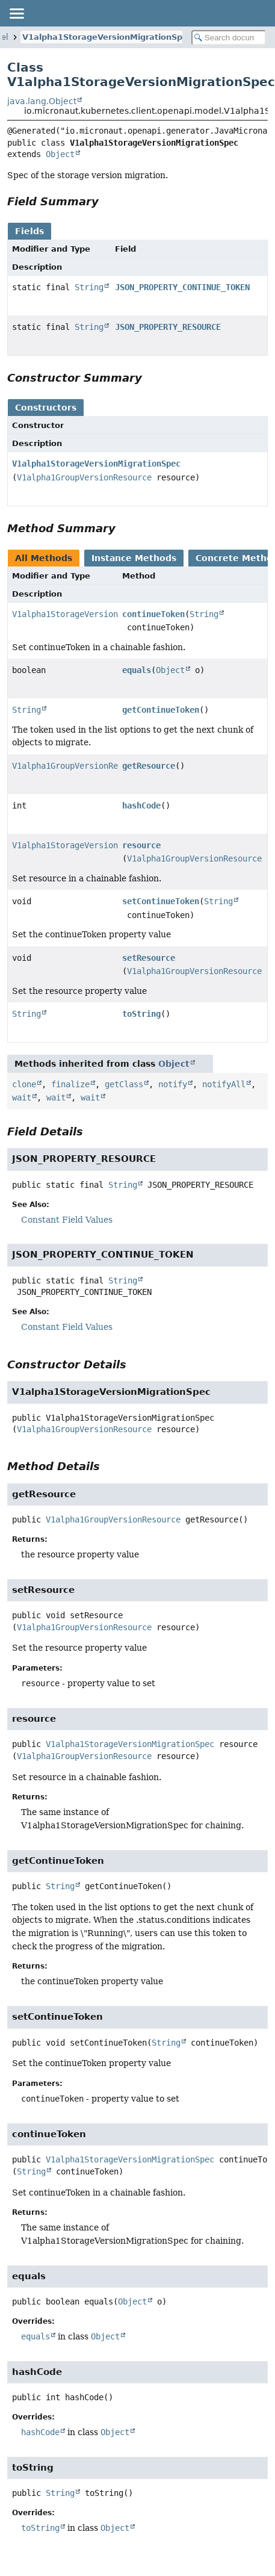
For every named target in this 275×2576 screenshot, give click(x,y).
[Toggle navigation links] (16, 13)
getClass (124, 1084)
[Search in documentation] (228, 37)
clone (24, 1084)
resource (141, 845)
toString (141, 1014)
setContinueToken (160, 901)
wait (21, 1097)
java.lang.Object (41, 101)
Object (60, 154)
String (89, 287)
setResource (148, 958)
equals (136, 670)
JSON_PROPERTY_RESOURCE (168, 327)
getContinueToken (160, 710)
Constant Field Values (67, 1219)
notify (172, 1084)
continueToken (153, 614)
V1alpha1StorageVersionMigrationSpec (107, 37)
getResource (148, 766)
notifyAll (224, 1084)
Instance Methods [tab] (133, 558)
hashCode (141, 805)
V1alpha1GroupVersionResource (84, 477)
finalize (70, 1084)
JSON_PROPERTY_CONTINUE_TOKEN (182, 287)
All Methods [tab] (43, 558)
